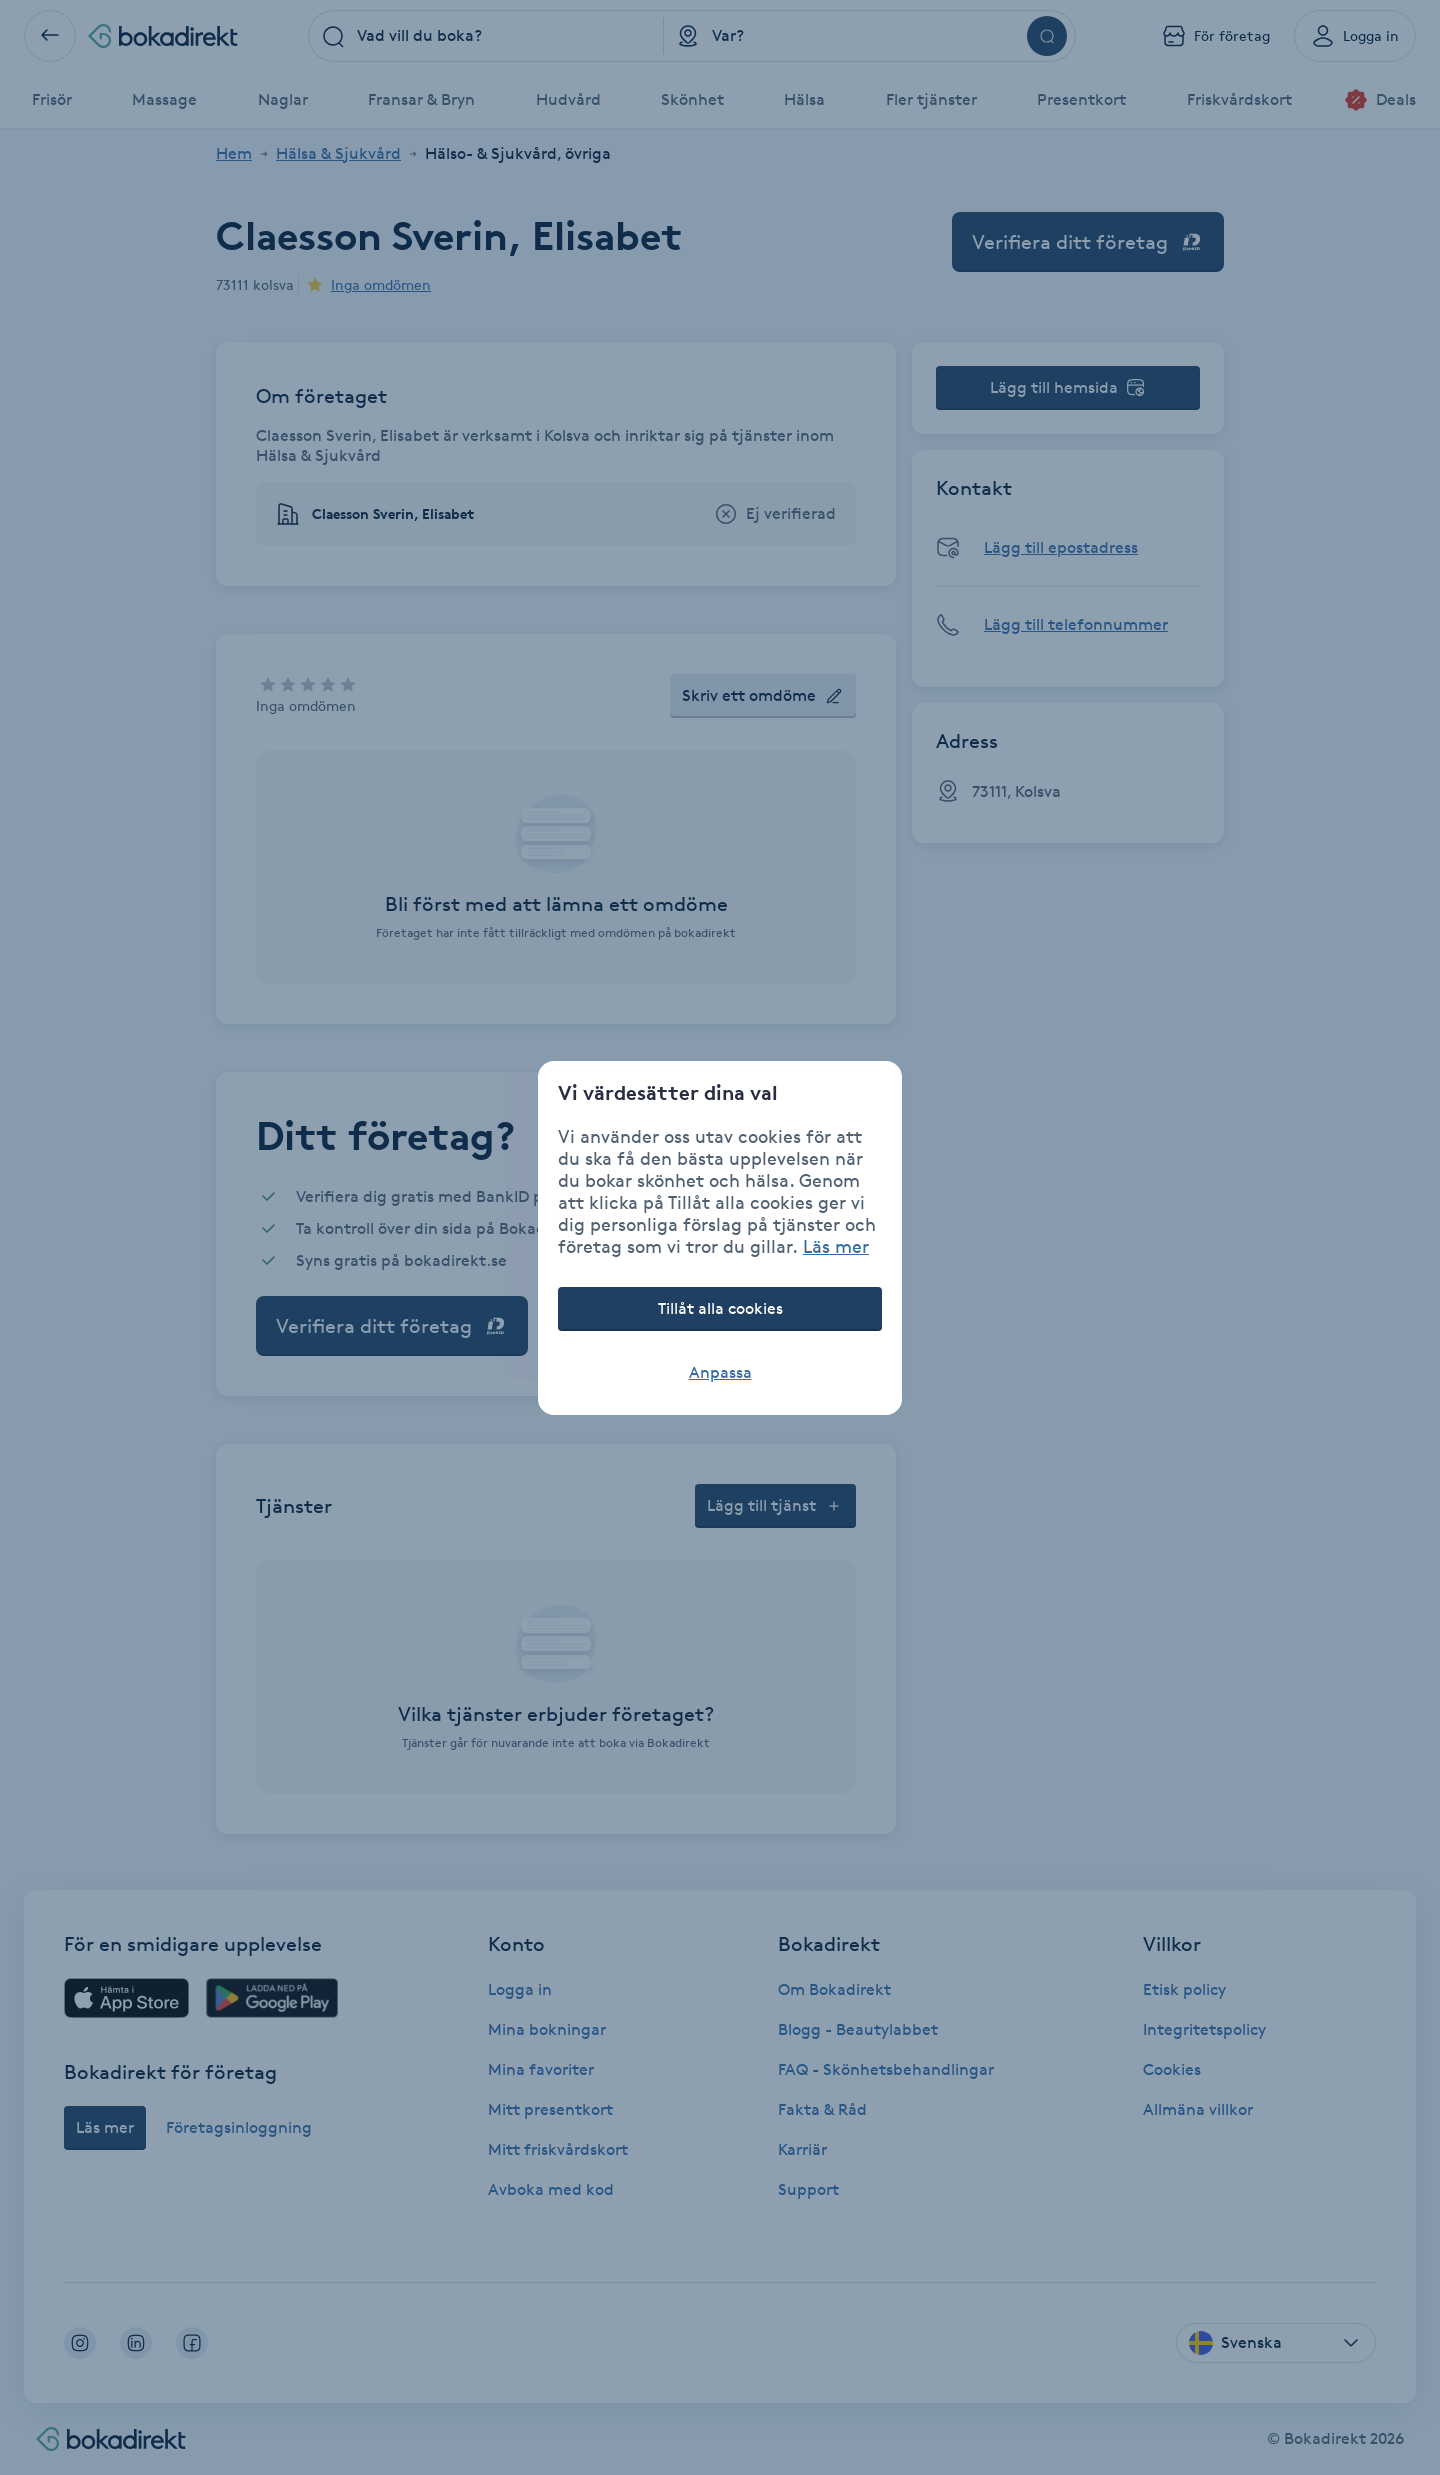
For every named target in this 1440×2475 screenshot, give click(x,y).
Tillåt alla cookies (720, 1308)
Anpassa (720, 1372)
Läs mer (836, 1246)
